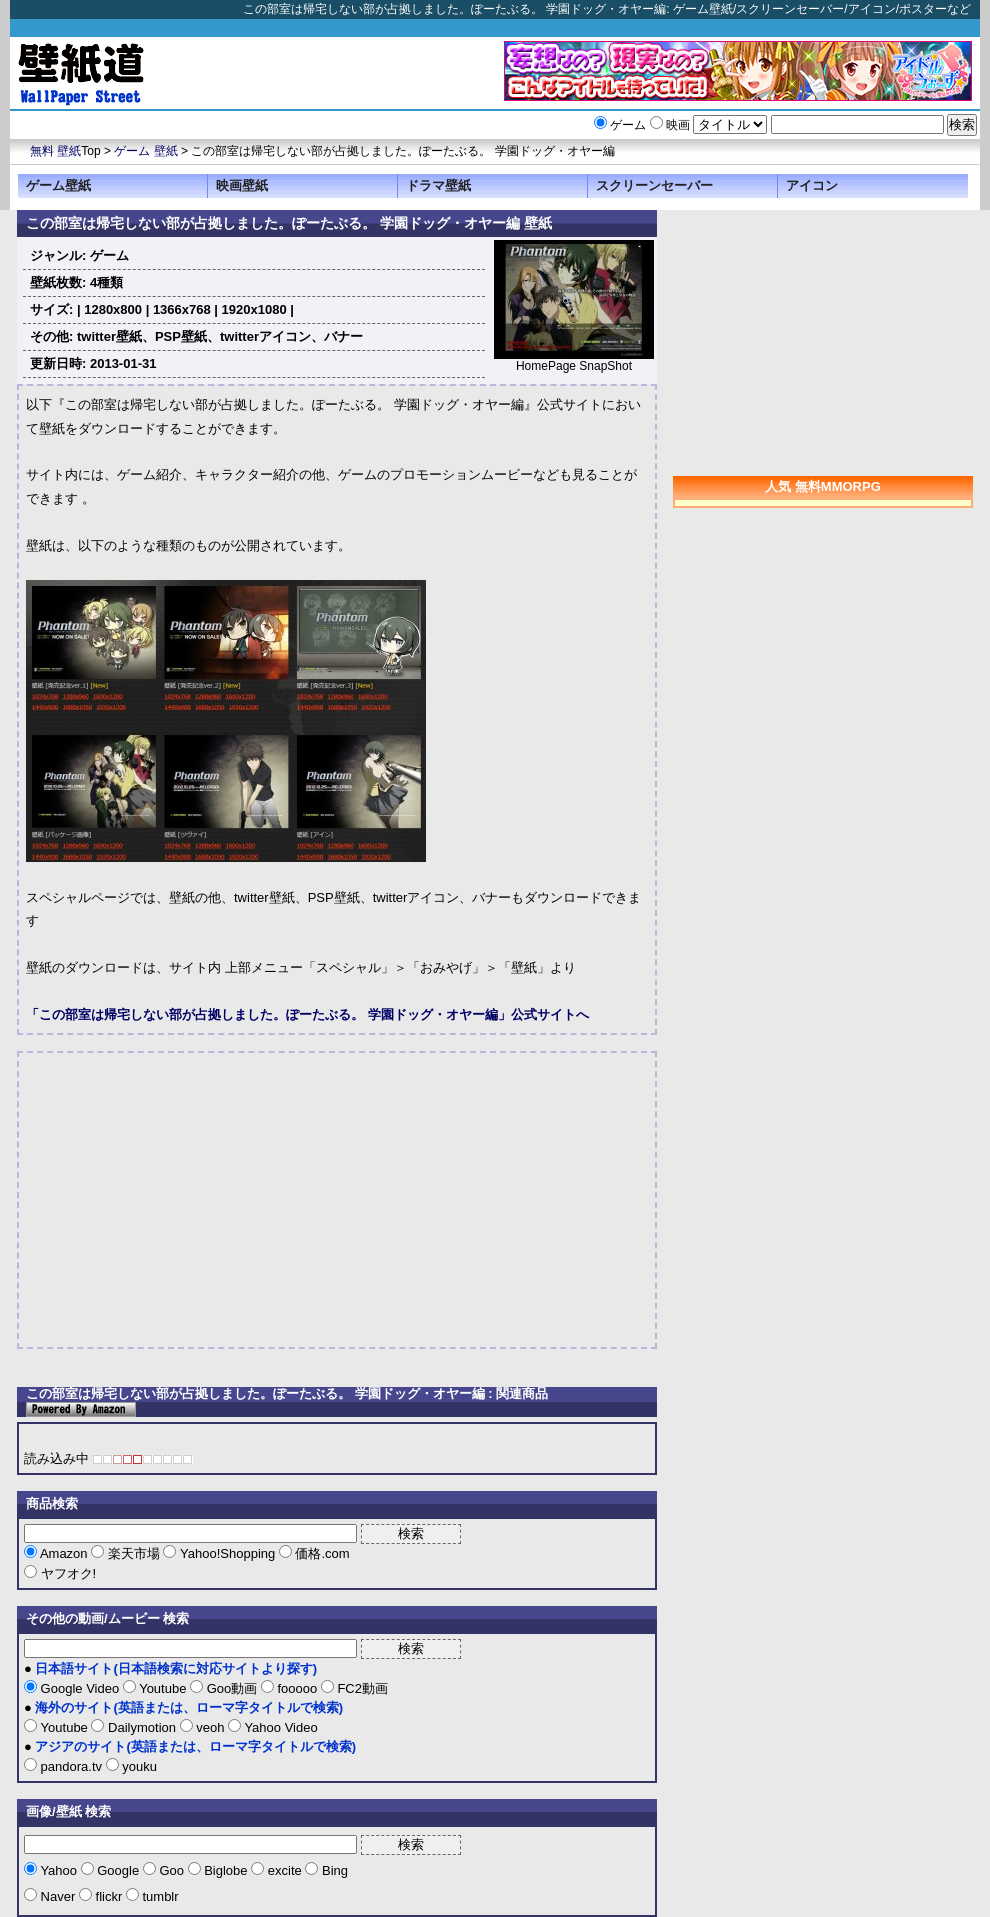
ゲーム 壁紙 (145, 151)
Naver (58, 1896)
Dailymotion (141, 1727)
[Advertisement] (194, 1200)
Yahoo (59, 1870)
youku (138, 1766)
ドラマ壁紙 (438, 185)
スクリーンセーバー (654, 185)
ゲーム (628, 125)
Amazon (64, 1553)
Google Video (80, 1688)
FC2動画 (361, 1688)
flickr (109, 1896)
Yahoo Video (279, 1727)
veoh (210, 1727)
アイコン (812, 185)
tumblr (159, 1896)
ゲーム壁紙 (58, 185)
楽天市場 (133, 1553)
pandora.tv (71, 1766)
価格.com (321, 1553)
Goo (172, 1870)
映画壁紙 (242, 185)
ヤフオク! (66, 1573)
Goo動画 (232, 1688)
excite (284, 1870)
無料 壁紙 (55, 151)
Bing (333, 1870)
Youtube (163, 1688)
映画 (678, 125)
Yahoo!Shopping (227, 1553)
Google (118, 1870)
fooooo (297, 1688)
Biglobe (226, 1870)
